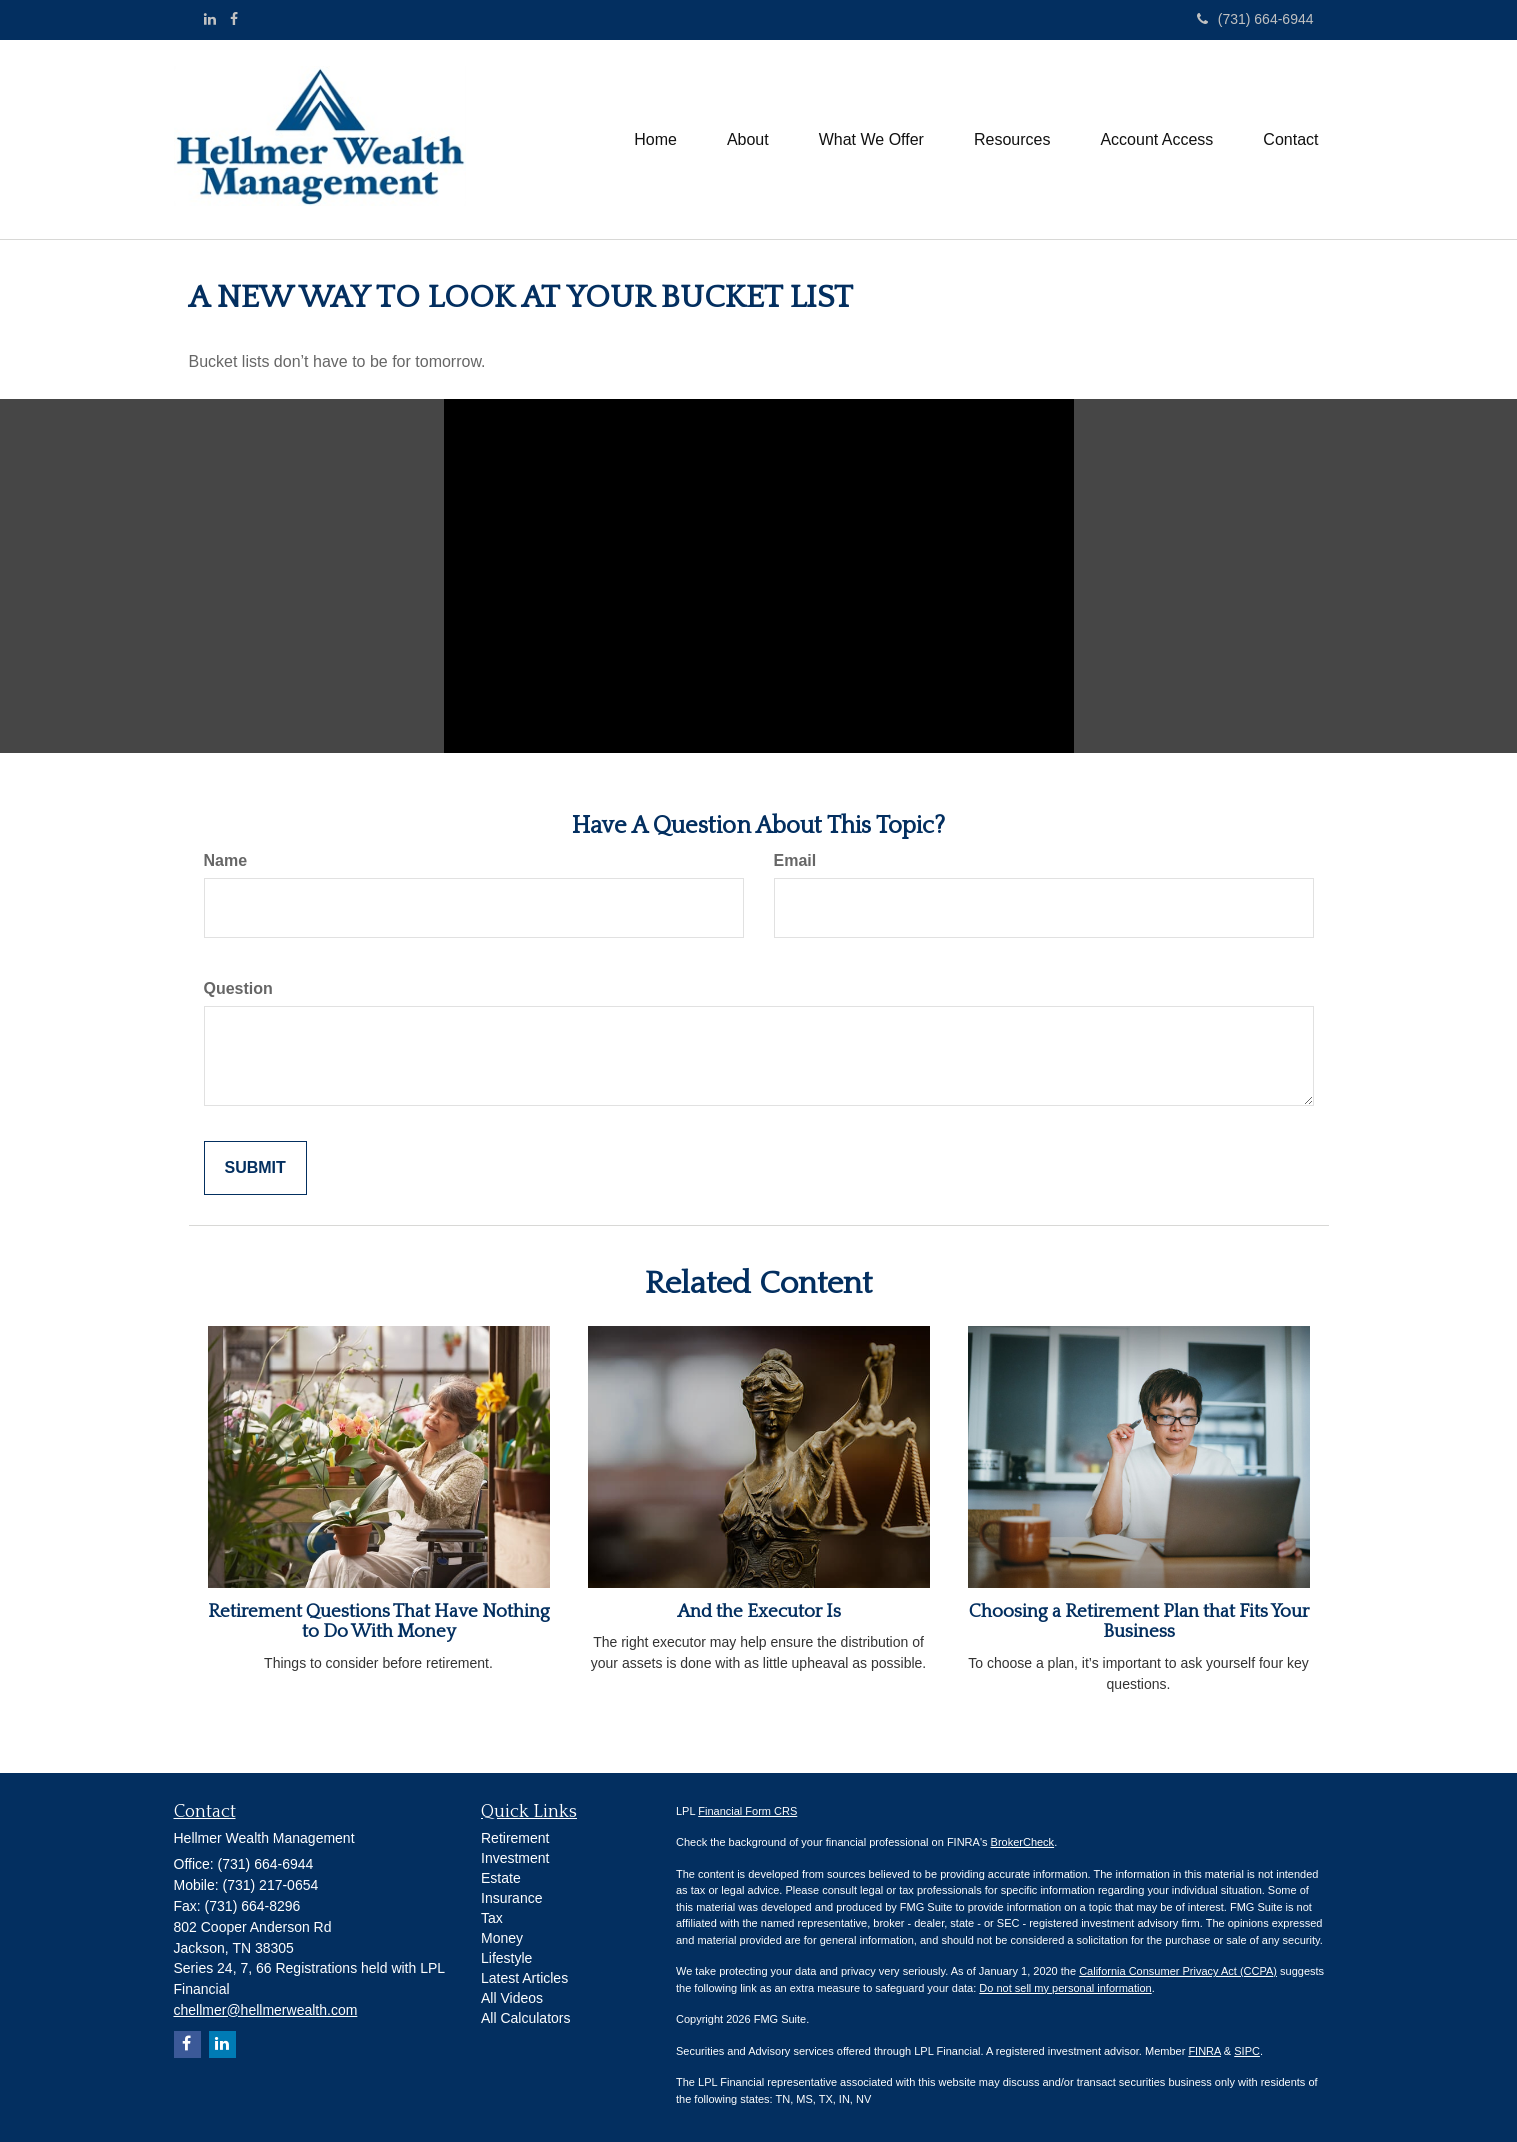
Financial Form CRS (747, 1811)
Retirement (515, 1838)
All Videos (512, 1998)
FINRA (1204, 2051)
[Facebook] (234, 19)
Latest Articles (524, 1978)
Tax (492, 1918)
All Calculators (525, 2018)
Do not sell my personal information (1065, 1988)
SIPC (1247, 2051)
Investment (515, 1858)
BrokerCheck (1023, 1842)
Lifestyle (506, 1958)
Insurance (511, 1898)
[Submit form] (255, 1168)
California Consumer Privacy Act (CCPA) (1178, 1971)
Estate (501, 1878)
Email (795, 860)
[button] (748, 140)
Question (238, 988)
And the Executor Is (759, 1611)
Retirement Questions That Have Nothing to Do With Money (379, 1622)
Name (226, 860)
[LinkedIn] (210, 19)
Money (502, 1938)
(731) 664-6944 (1255, 19)
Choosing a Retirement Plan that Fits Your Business (1139, 1622)
